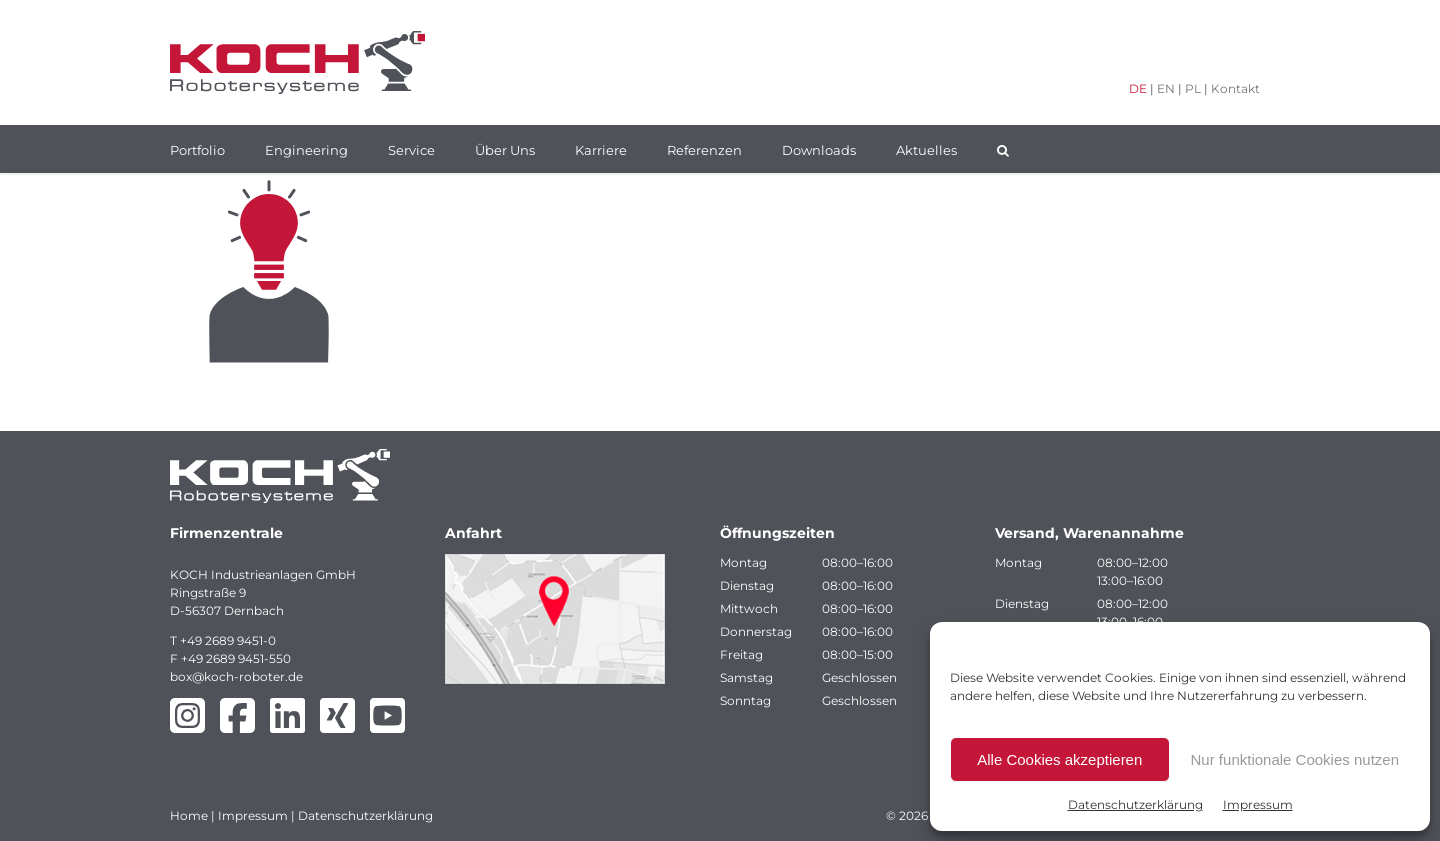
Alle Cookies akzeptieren (1059, 759)
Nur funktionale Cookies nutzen (1295, 759)
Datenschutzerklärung (1135, 804)
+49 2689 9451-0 (228, 640)
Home (189, 815)
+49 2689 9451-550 (236, 658)
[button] (1003, 149)
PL (1193, 88)
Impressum (1258, 804)
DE (1138, 88)
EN (1166, 88)
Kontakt (1235, 88)
